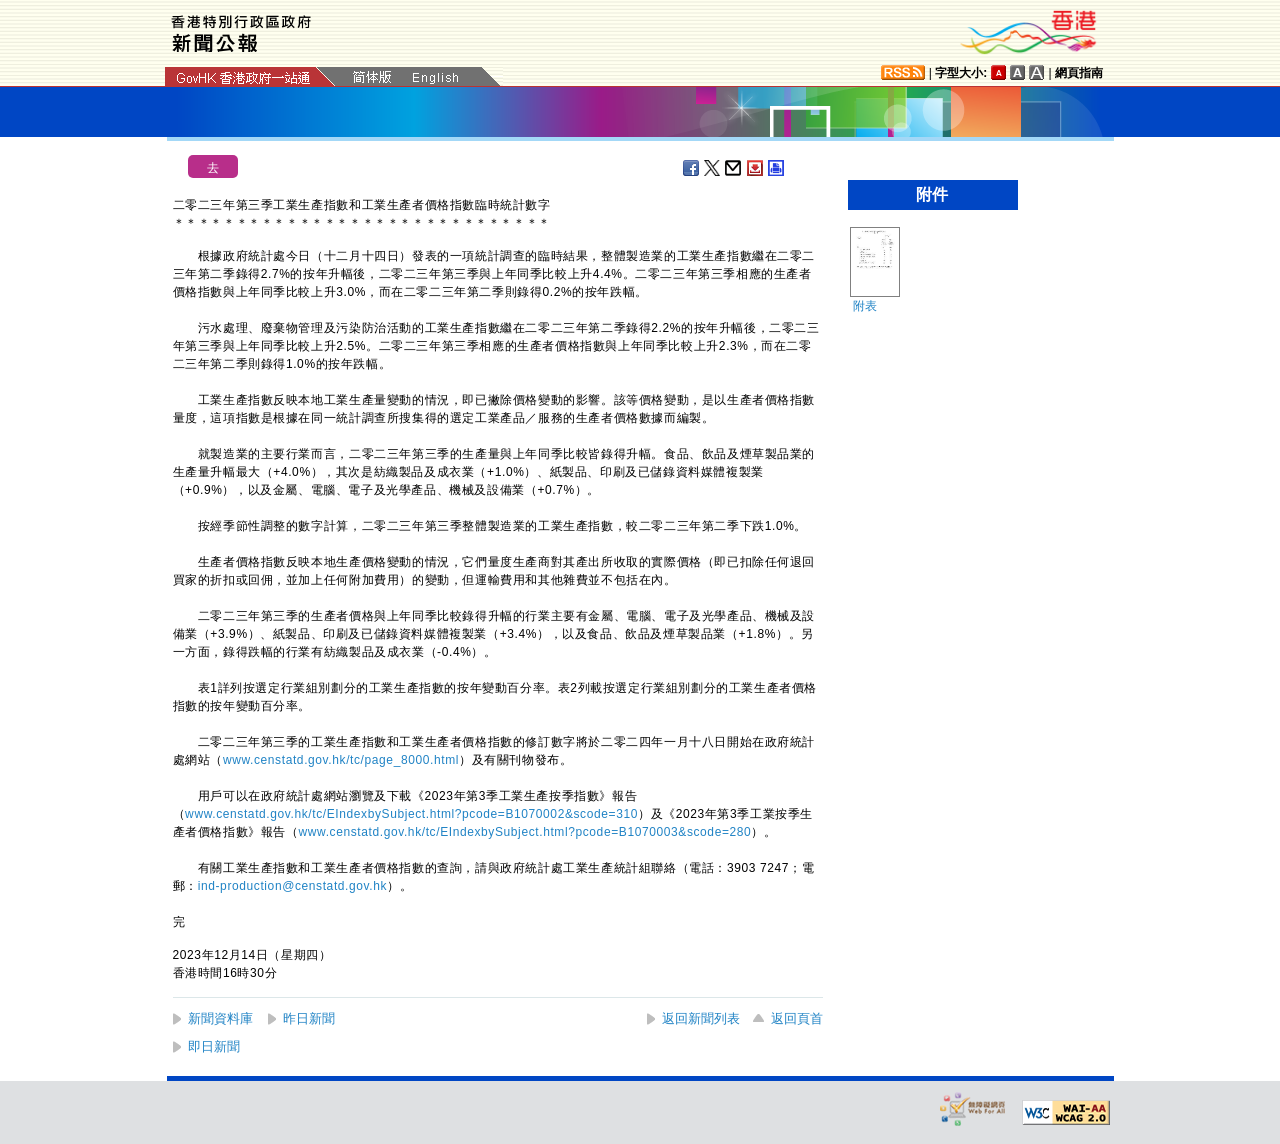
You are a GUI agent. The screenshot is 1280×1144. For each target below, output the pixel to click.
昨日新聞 (309, 1018)
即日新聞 (214, 1046)
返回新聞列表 (701, 1018)
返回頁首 (797, 1018)
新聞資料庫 (220, 1018)
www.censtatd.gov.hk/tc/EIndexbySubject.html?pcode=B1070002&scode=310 (411, 814)
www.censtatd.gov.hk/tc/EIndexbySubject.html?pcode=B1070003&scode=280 (525, 832)
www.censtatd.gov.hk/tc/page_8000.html (341, 760)
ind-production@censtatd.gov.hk (292, 886)
